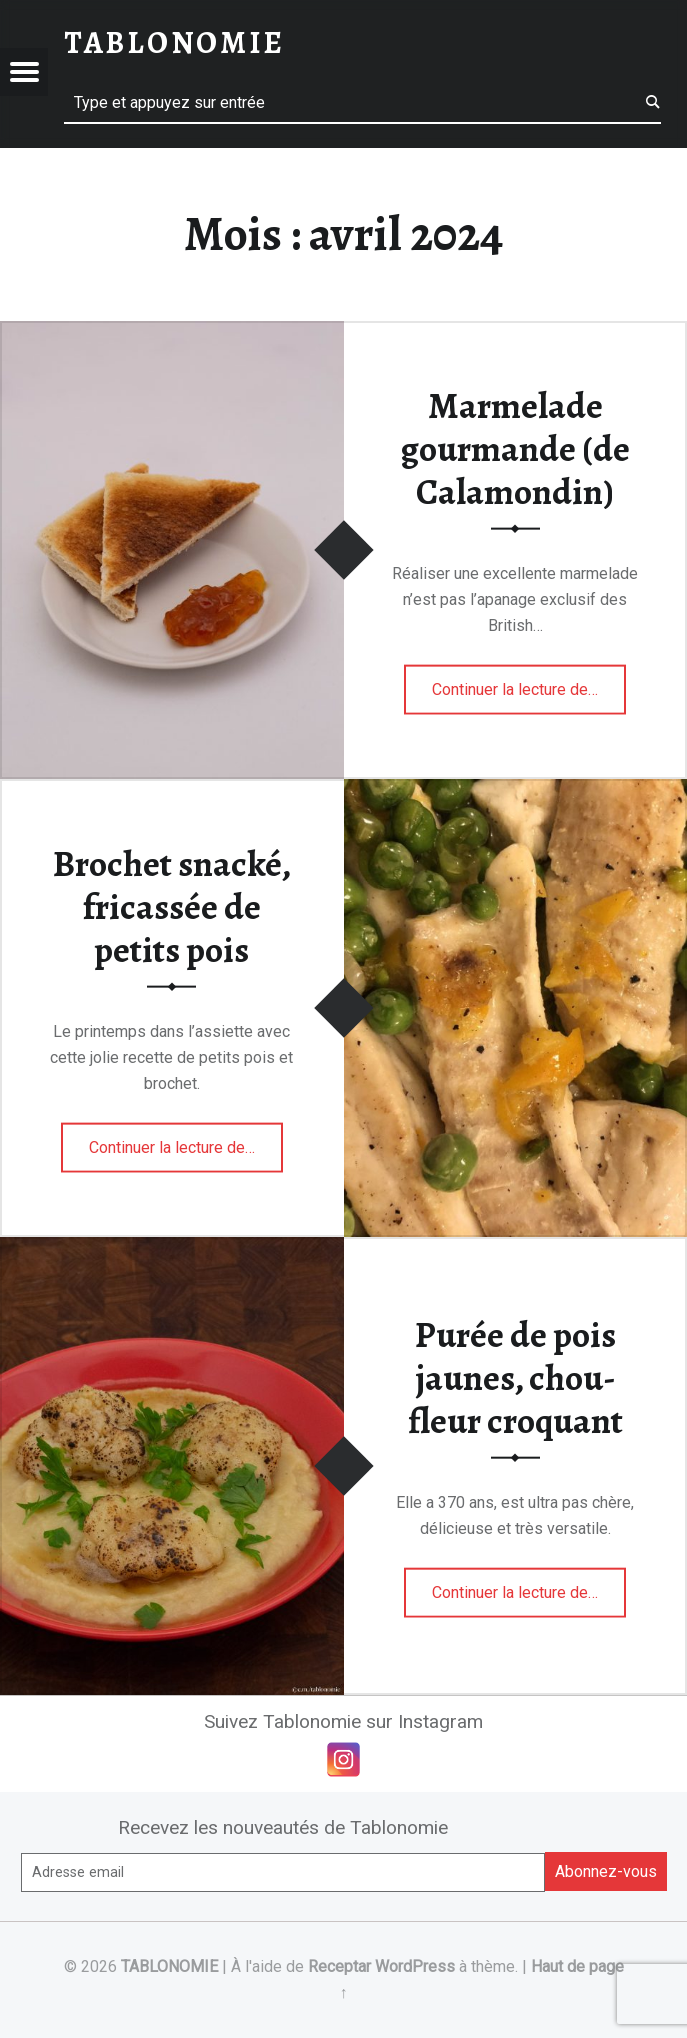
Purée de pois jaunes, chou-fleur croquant (515, 1377)
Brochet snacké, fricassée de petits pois (172, 906)
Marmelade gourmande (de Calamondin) (515, 448)
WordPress (415, 1966)
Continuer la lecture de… (529, 683)
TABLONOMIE (169, 1966)
